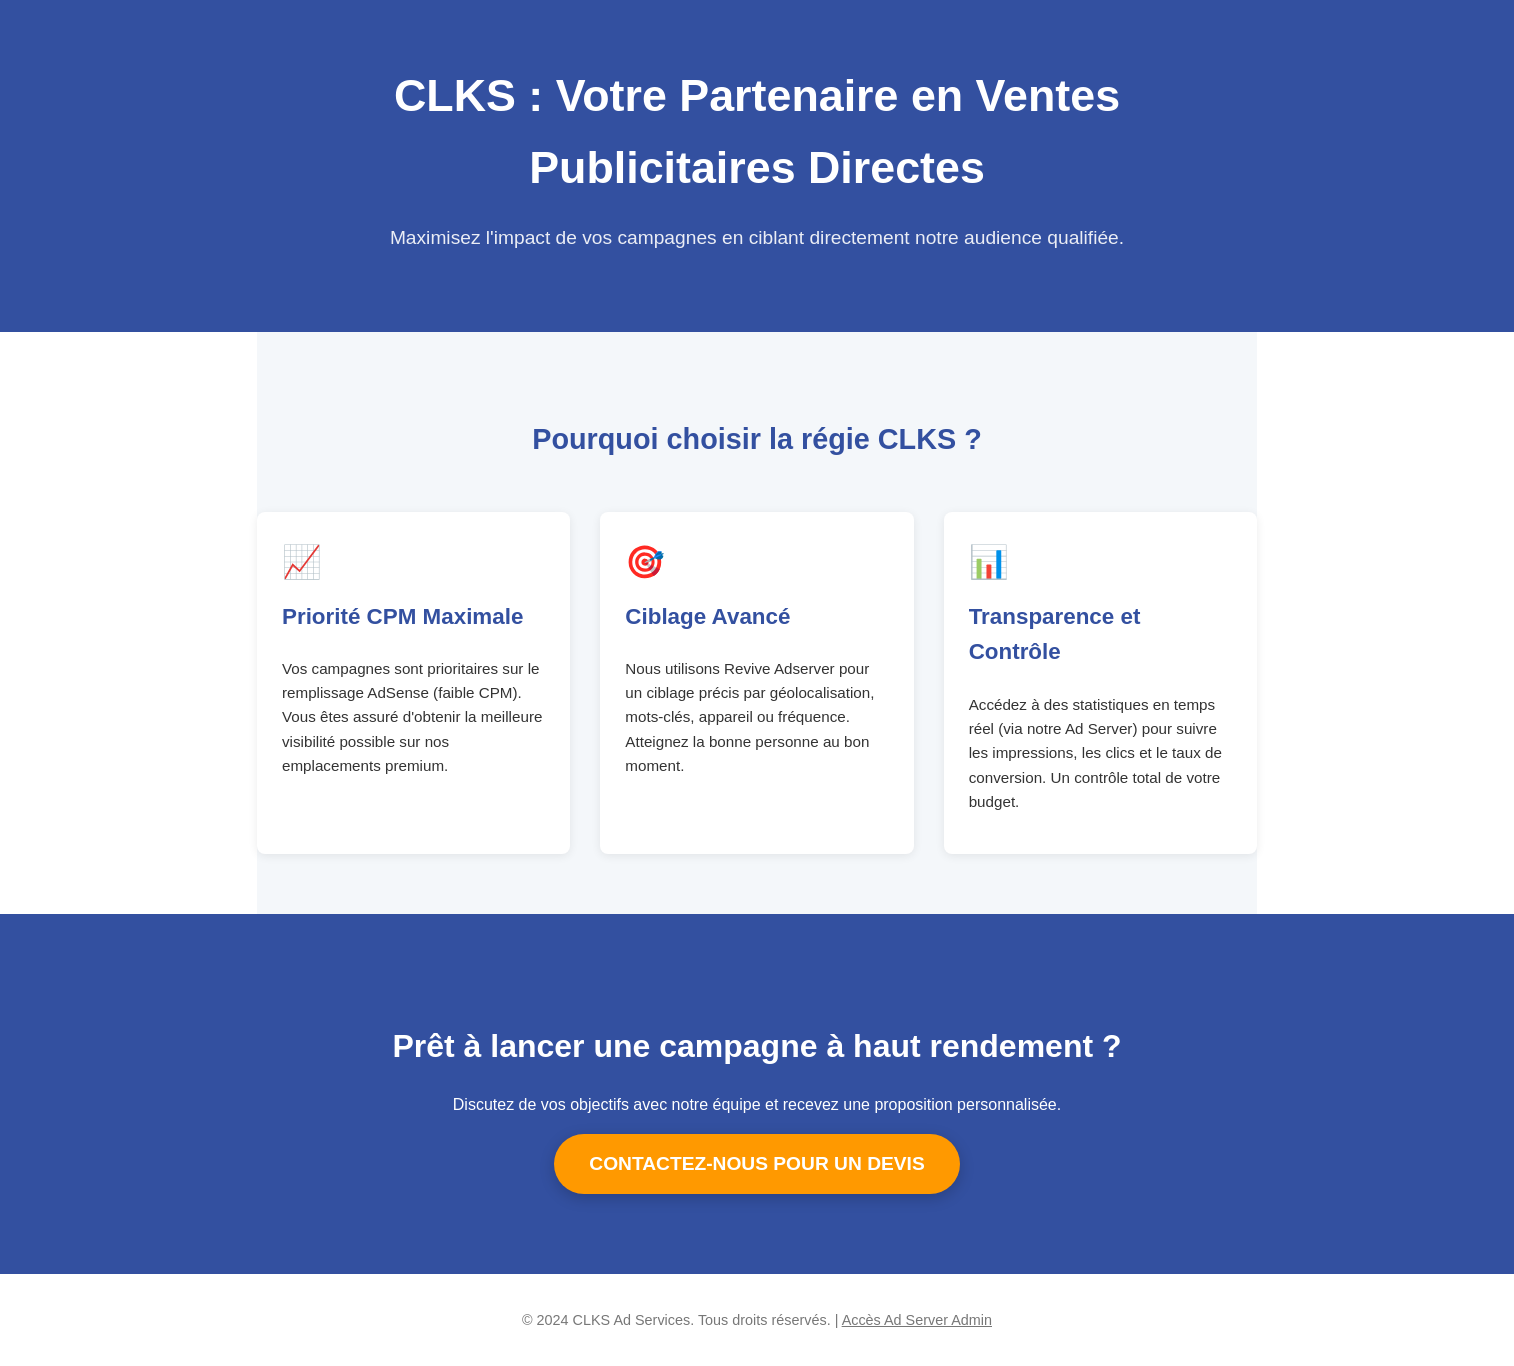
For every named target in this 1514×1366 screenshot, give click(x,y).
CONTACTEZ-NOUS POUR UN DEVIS (756, 1163)
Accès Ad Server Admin (917, 1320)
